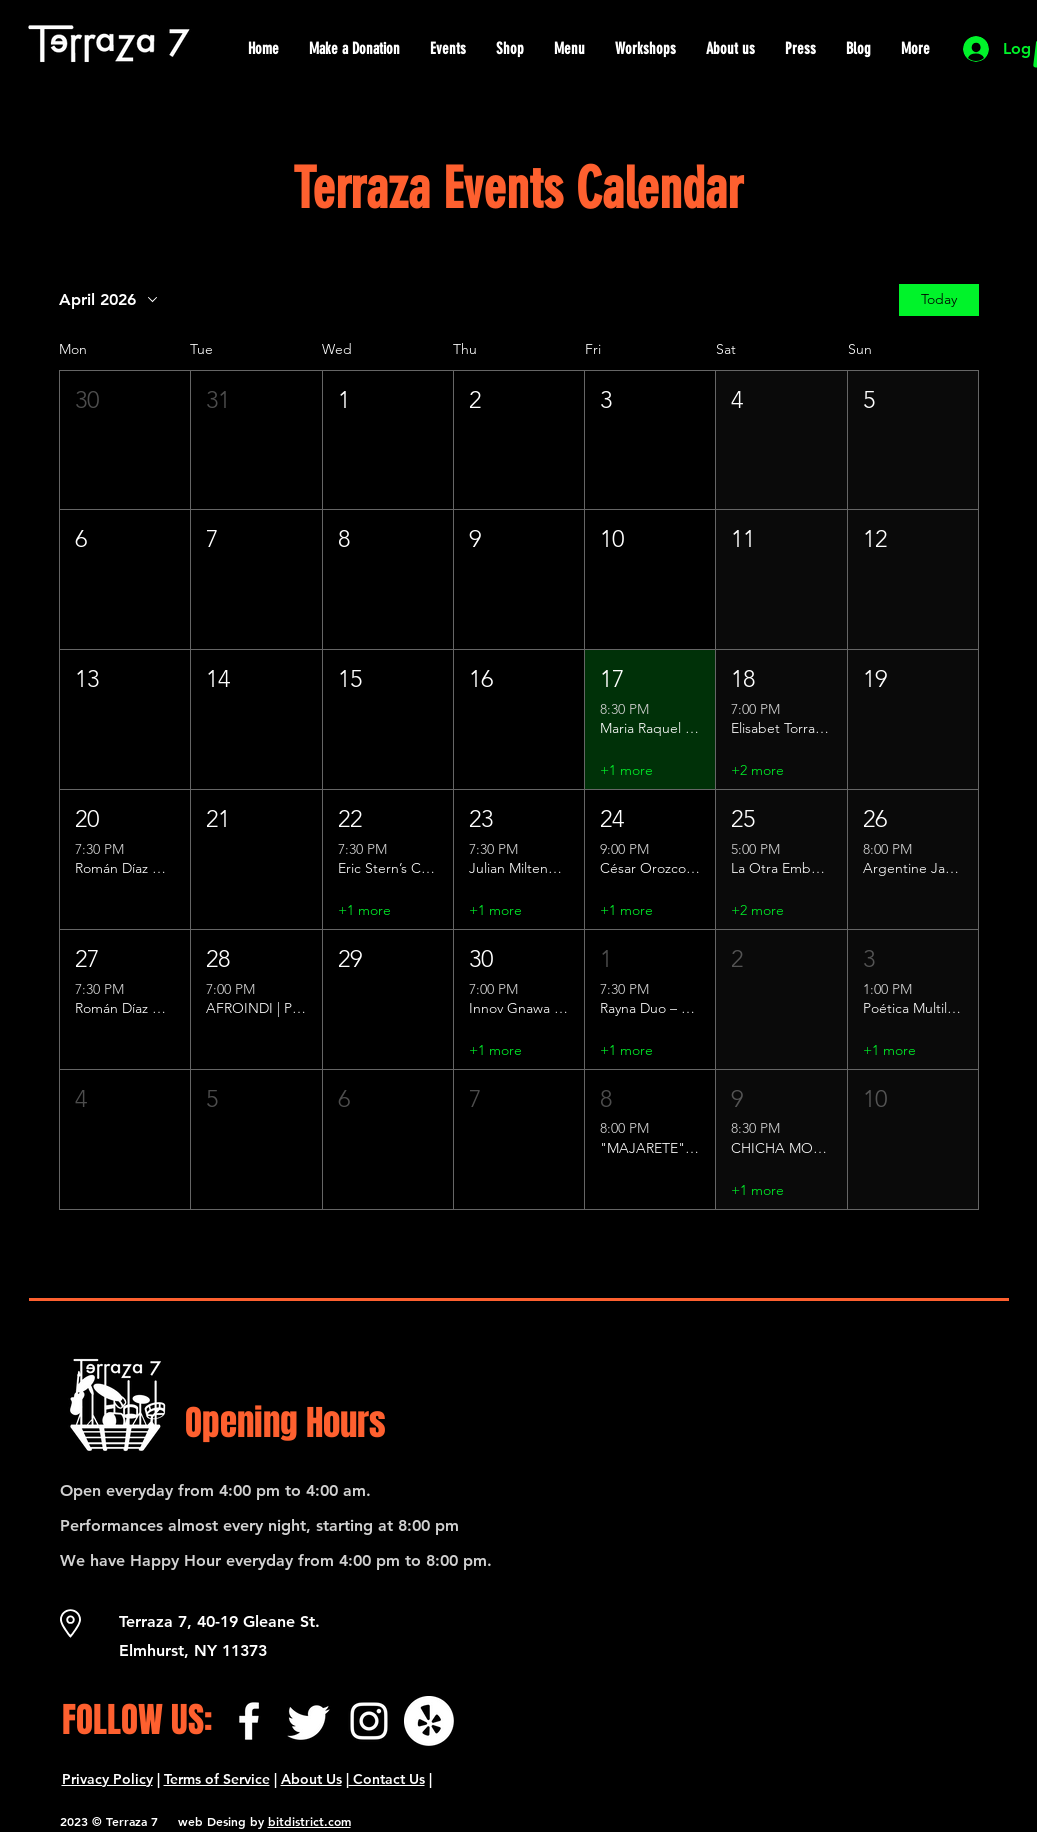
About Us (311, 1779)
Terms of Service (217, 1779)
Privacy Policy (107, 1779)
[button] (125, 440)
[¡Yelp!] (429, 1721)
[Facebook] (249, 1721)
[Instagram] (369, 1721)
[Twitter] (309, 1721)
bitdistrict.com (309, 1821)
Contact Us (387, 1779)
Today (939, 299)
